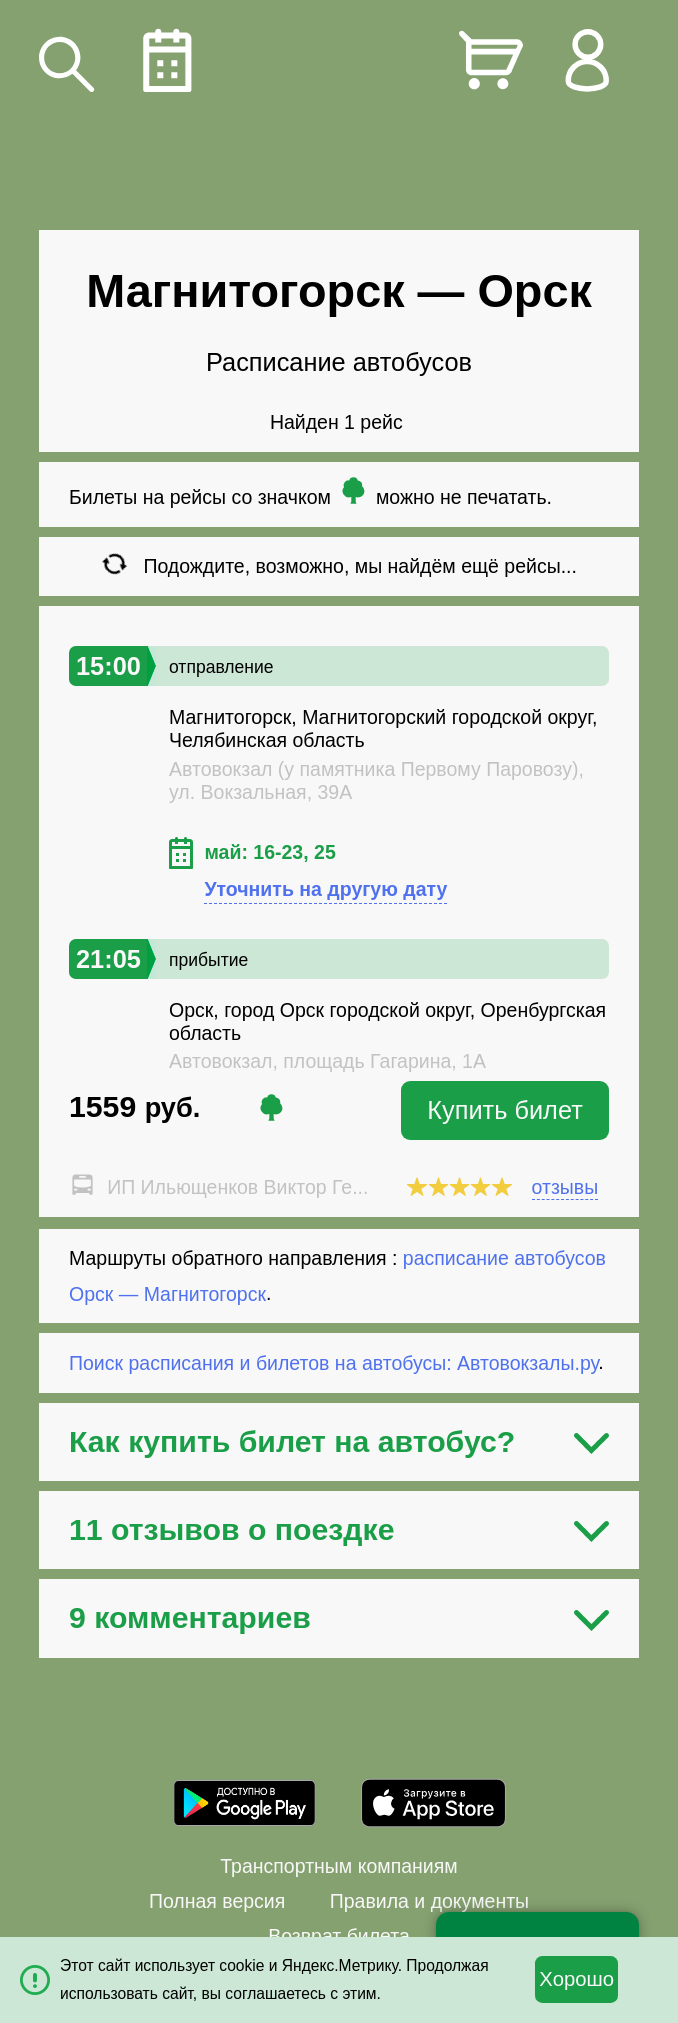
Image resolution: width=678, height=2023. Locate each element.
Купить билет (505, 1110)
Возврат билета (339, 1936)
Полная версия (217, 1901)
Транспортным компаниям (338, 1866)
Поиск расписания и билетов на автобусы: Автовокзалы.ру (333, 1362)
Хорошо (576, 1979)
